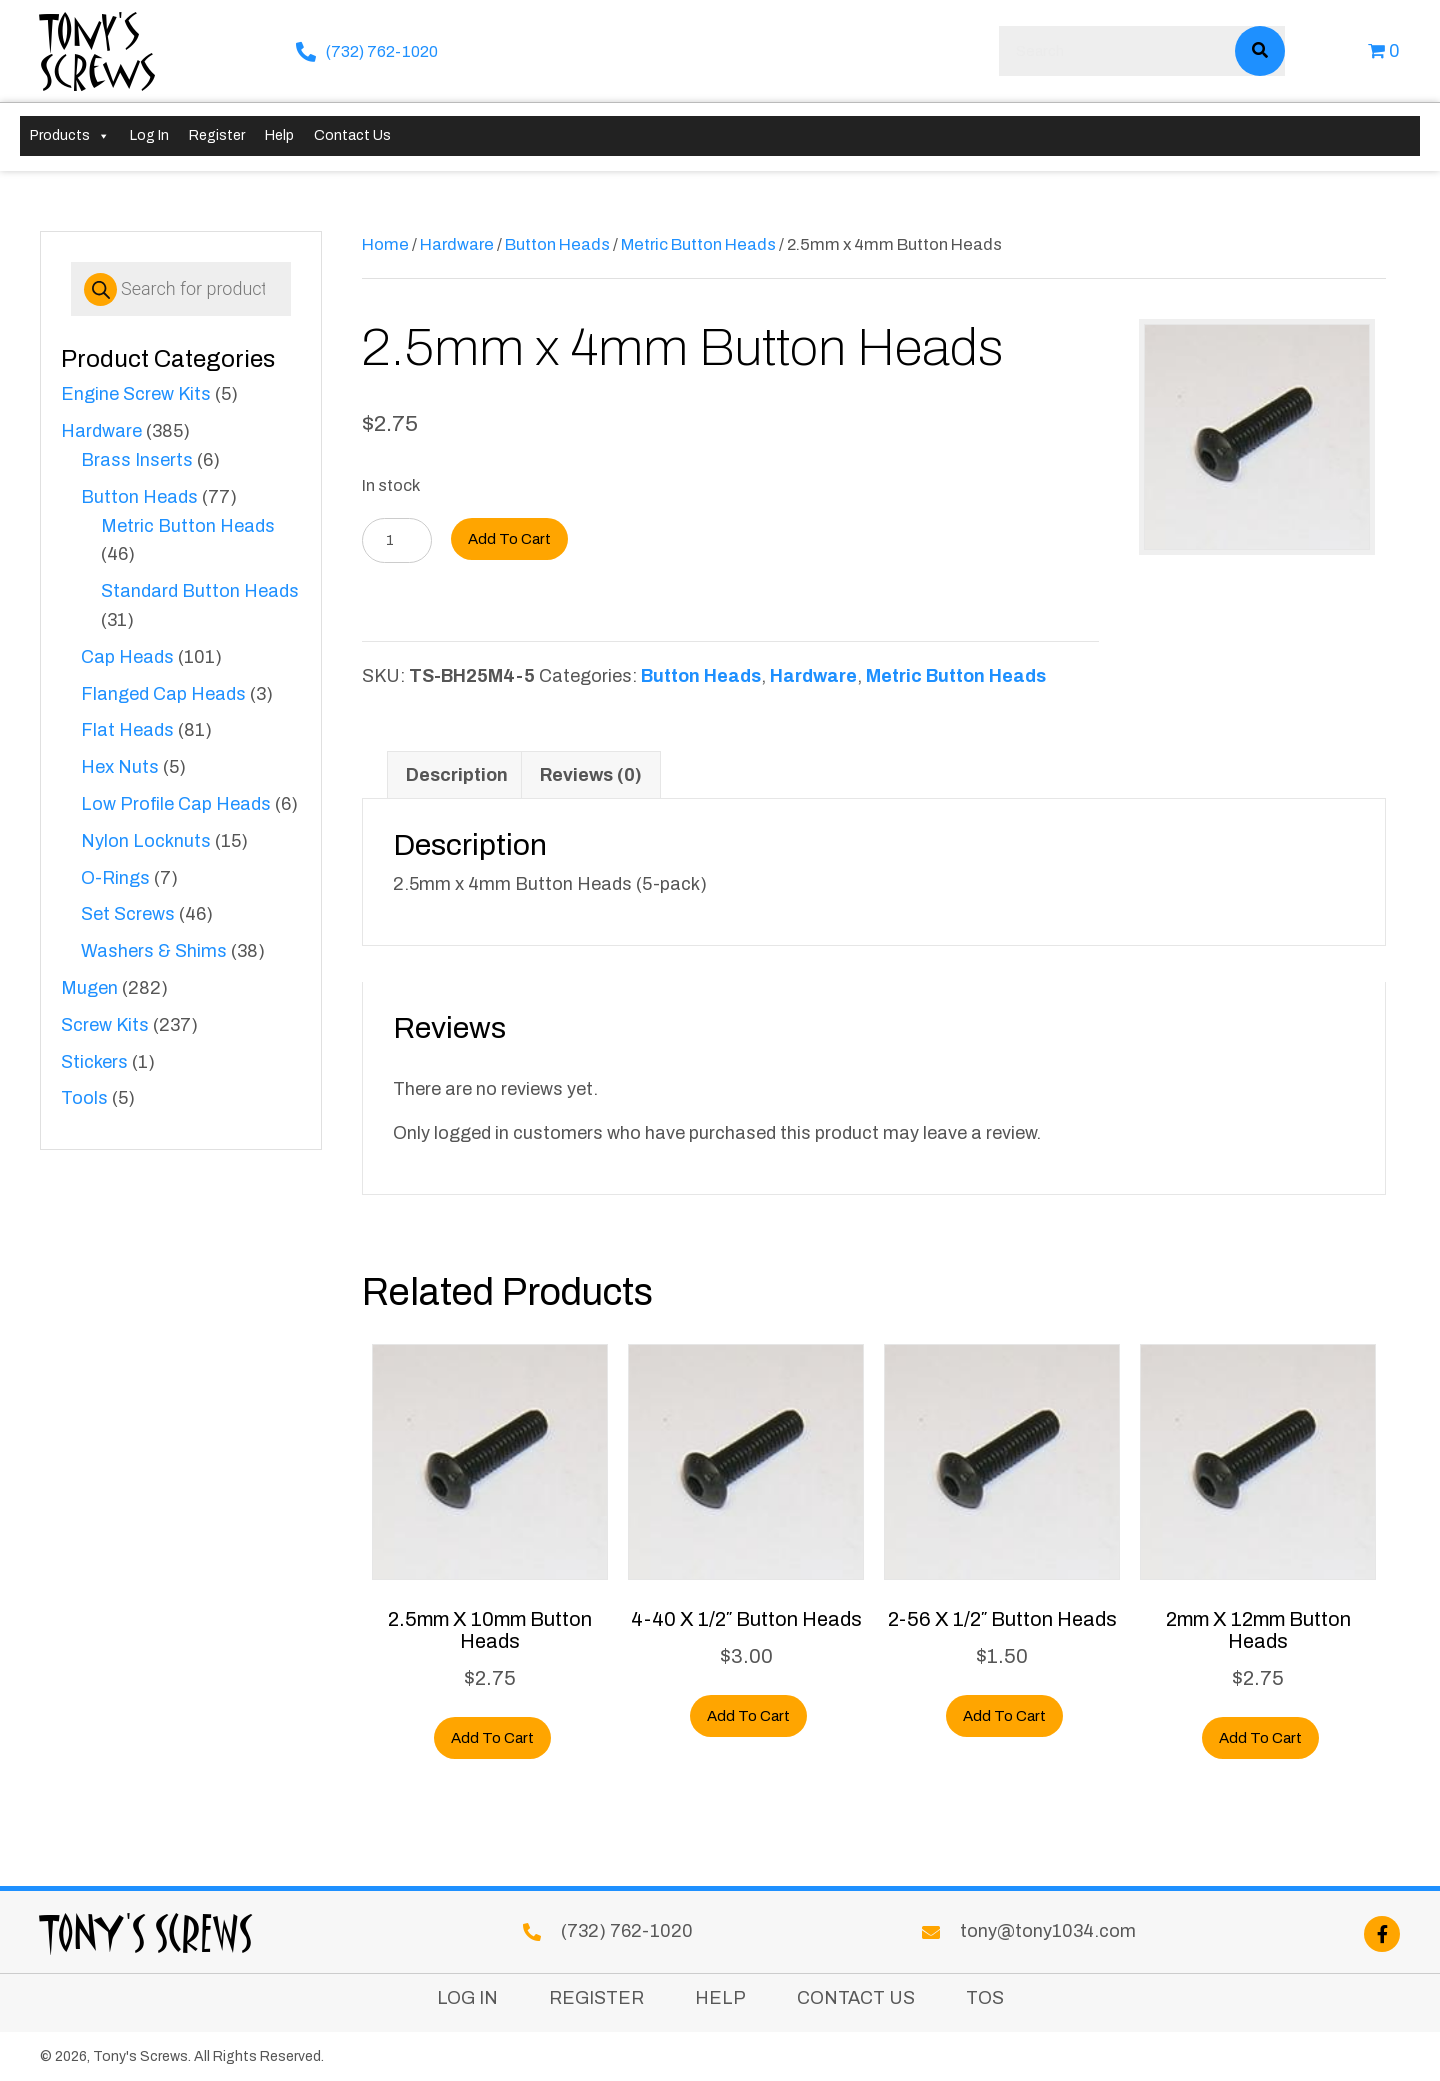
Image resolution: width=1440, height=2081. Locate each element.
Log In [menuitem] (467, 1998)
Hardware (101, 431)
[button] (1382, 1934)
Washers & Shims (154, 951)
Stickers (94, 1062)
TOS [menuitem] (985, 1998)
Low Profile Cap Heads (176, 804)
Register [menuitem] (596, 1998)
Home (385, 244)
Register (217, 135)
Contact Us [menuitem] (856, 1998)
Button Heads (139, 497)
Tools (84, 1098)
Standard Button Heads (200, 591)
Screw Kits (105, 1025)
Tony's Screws (98, 50)
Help (279, 135)
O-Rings (115, 878)
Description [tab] (457, 775)
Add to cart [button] (492, 1738)
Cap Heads (127, 657)
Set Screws (128, 914)
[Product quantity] (397, 540)
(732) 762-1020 (382, 51)
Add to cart (509, 539)
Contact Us (352, 135)
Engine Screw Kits (136, 394)
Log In (149, 135)
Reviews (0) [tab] (591, 775)
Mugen (89, 988)
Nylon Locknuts (146, 841)
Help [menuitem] (720, 1998)
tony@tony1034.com (1048, 1931)
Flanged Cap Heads (163, 694)
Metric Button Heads (188, 526)
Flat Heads (127, 730)
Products (70, 136)
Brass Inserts (137, 460)
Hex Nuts (120, 767)
